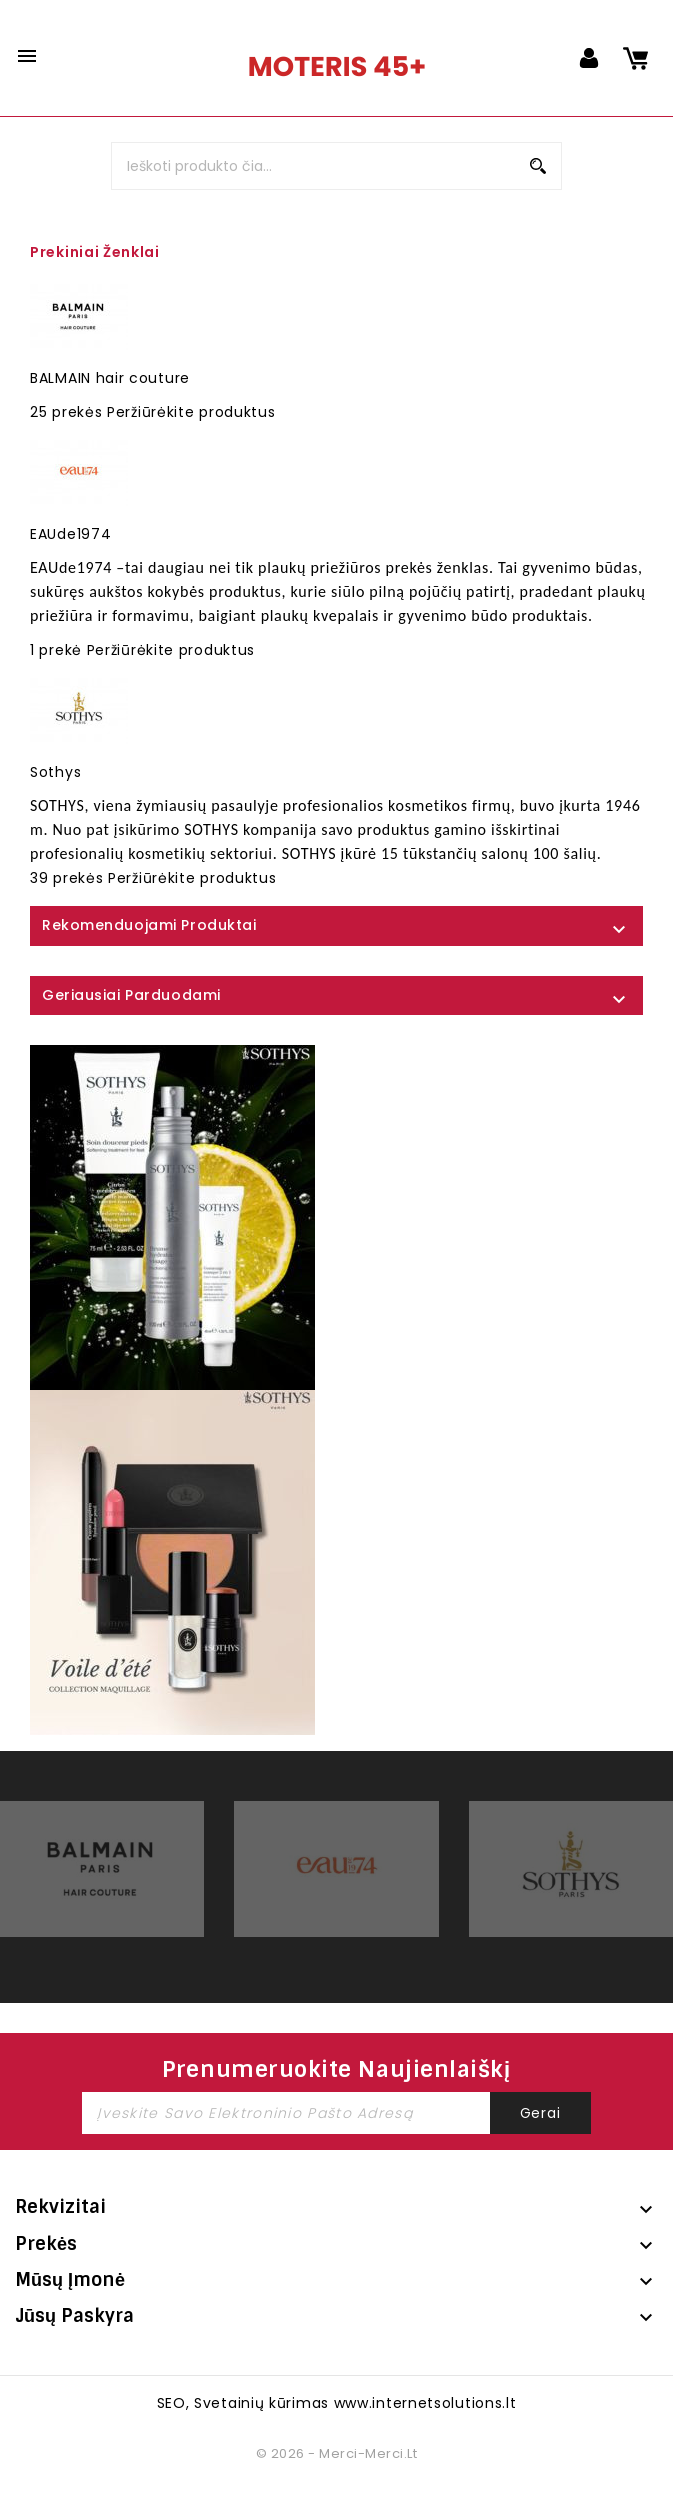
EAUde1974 (70, 534)
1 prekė (56, 650)
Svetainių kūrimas (261, 2403)
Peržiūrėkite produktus (191, 412)
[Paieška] (336, 166)
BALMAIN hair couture (110, 378)
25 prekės (66, 412)
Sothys (55, 772)
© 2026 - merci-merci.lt (336, 2453)
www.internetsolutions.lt (425, 2403)
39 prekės (66, 878)
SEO (171, 2403)
